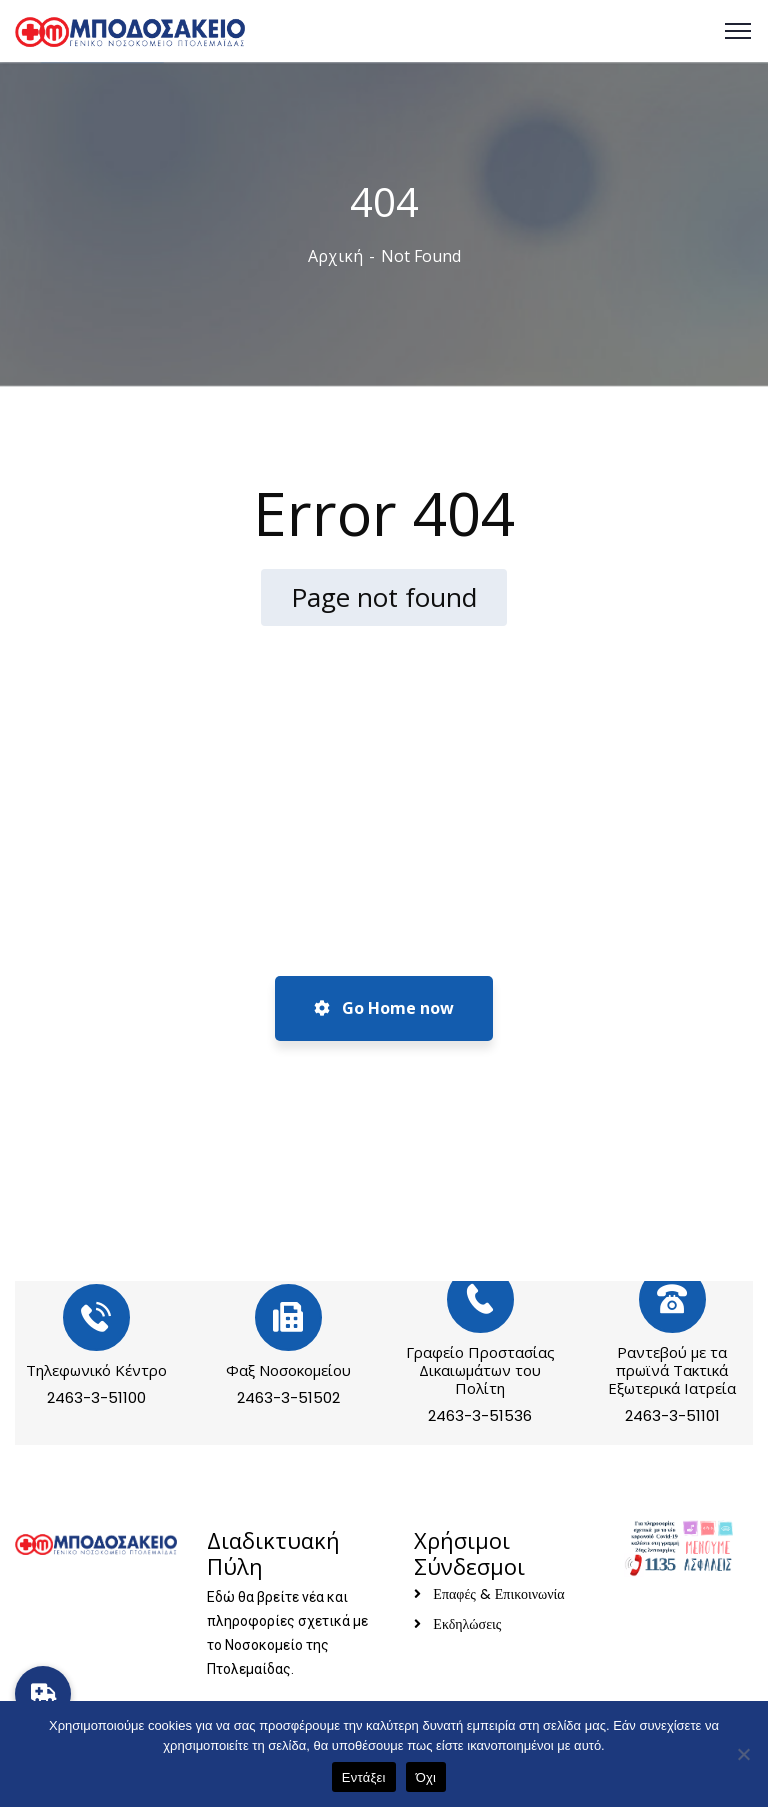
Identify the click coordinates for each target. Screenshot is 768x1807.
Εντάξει (364, 1777)
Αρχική (335, 256)
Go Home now (384, 1008)
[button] (43, 1694)
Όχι (426, 1777)
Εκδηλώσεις (467, 1624)
